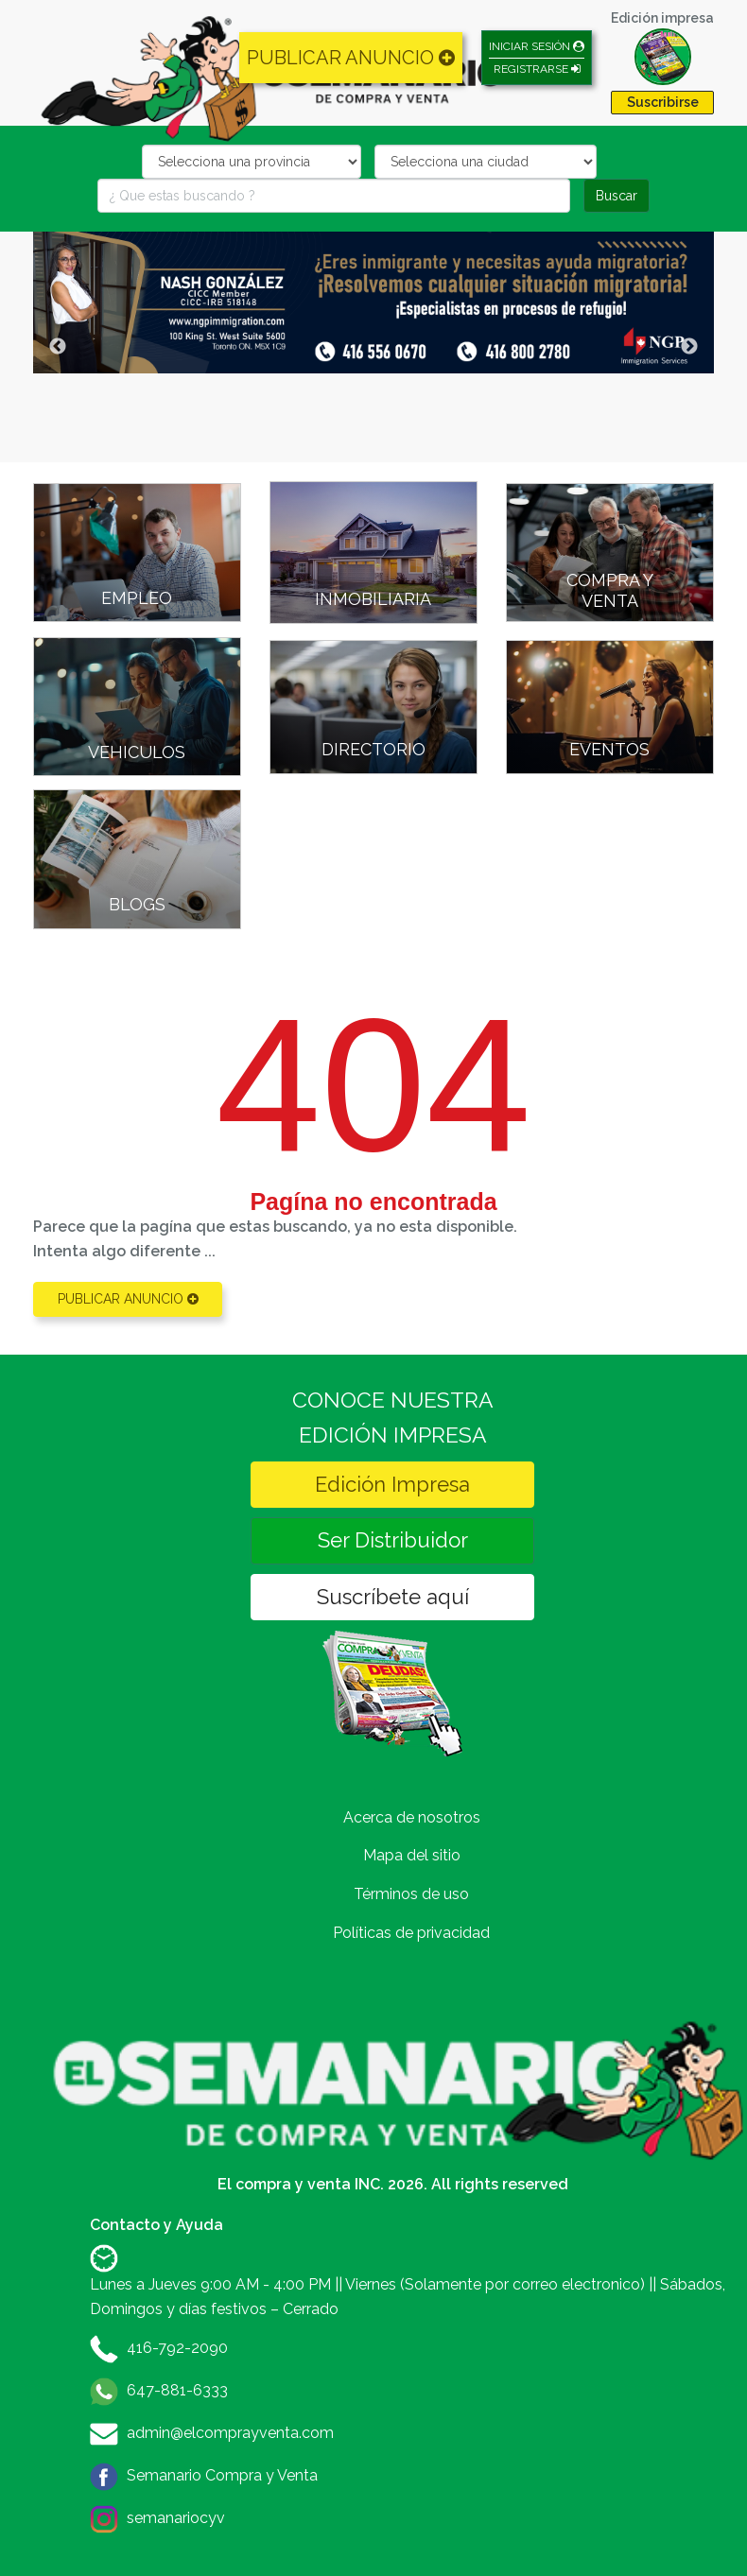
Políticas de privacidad (411, 1933)
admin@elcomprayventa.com (230, 2433)
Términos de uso (411, 1894)
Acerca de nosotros (411, 1817)
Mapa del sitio (411, 1855)
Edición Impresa (392, 1484)
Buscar (616, 195)
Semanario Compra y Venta (222, 2475)
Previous (57, 346)
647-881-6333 (177, 2390)
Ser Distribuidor (393, 1540)
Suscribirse (663, 102)
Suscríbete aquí (393, 1596)
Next (689, 346)
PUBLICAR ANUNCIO (351, 57)
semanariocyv (176, 2518)
